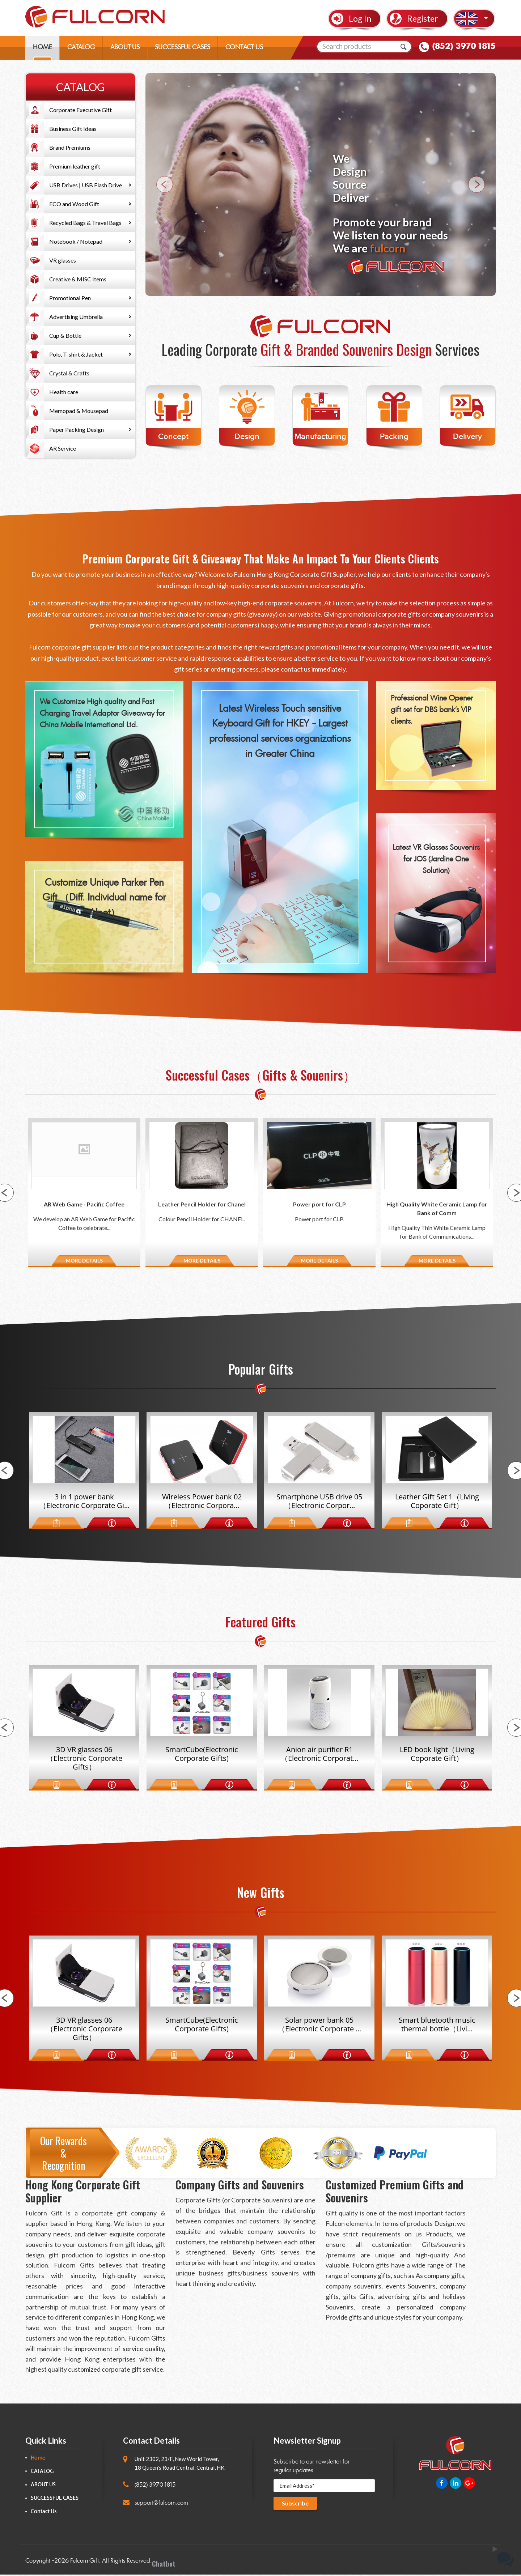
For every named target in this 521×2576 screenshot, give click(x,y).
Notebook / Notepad (75, 241)
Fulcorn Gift (84, 2562)
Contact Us (43, 2513)
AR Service (62, 448)
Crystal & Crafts (69, 373)
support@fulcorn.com (161, 2504)
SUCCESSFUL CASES (182, 49)
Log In (360, 19)
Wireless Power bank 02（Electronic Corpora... (202, 1501)
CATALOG (81, 49)
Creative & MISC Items (77, 279)
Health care (63, 391)
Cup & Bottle (65, 335)
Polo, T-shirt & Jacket (76, 354)
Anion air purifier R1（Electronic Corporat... (319, 1754)
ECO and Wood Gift (74, 203)
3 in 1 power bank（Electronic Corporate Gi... (84, 1501)
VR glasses (62, 260)
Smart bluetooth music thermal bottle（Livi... (437, 2025)
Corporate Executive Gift (80, 109)
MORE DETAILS (84, 1260)
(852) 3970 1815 (464, 48)
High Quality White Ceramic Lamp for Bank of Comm (436, 1208)
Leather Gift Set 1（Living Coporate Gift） (437, 1501)
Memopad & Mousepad (78, 410)
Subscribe (295, 2505)
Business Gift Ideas (73, 128)
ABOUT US (125, 49)
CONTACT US (244, 49)
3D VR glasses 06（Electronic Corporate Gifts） (84, 1759)
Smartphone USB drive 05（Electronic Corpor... (319, 1501)
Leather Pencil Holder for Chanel (202, 1204)
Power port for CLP (319, 1204)
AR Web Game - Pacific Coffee (84, 1204)
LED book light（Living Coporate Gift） (437, 1754)
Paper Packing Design (76, 429)
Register (423, 19)
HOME (42, 49)
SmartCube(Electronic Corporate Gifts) (201, 1754)
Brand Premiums (69, 147)
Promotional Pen (70, 297)
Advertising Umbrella (76, 316)
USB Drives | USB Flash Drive (85, 185)
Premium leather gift (74, 166)
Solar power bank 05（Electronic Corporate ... (319, 2025)
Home (38, 2459)
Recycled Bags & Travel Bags (85, 222)
